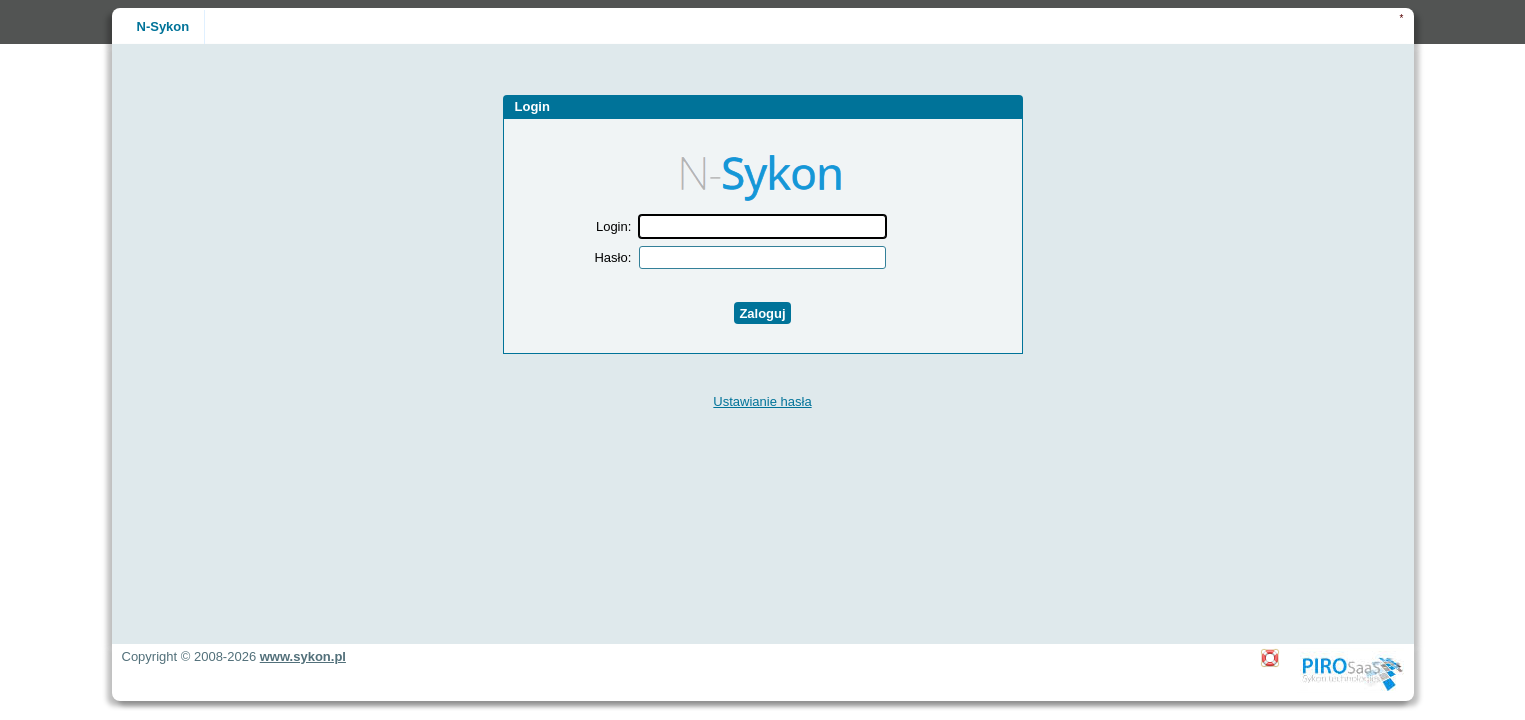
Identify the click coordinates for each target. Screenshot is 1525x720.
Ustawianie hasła (762, 401)
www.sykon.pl (303, 656)
